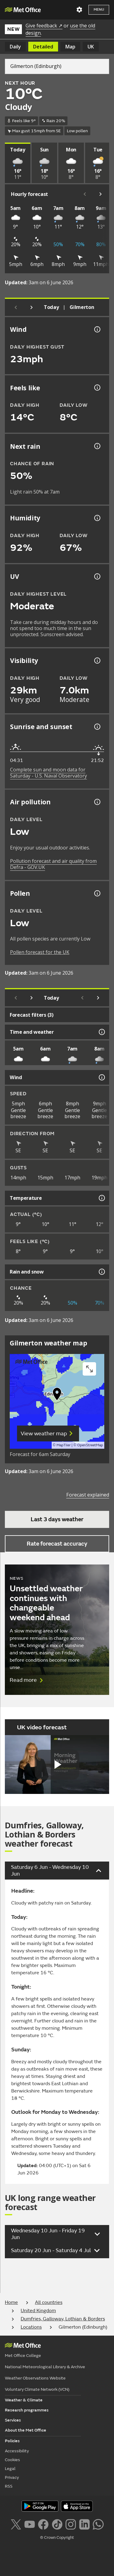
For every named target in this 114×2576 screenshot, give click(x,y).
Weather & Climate (24, 2400)
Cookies (12, 2459)
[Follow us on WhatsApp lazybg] (98, 2524)
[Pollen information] (96, 893)
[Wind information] (101, 1077)
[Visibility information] (96, 660)
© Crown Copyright (57, 2537)
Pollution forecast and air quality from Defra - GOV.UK (53, 864)
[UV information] (96, 576)
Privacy (12, 2477)
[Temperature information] (101, 1198)
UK (91, 46)
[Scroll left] (85, 194)
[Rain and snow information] (101, 1271)
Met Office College (23, 2355)
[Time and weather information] (101, 1032)
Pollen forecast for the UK (39, 952)
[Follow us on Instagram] (70, 2524)
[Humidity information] (96, 518)
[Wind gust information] (96, 329)
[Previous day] (16, 307)
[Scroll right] (101, 194)
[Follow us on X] (15, 2524)
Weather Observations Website (35, 2378)
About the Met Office (25, 2430)
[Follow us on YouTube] (29, 2524)
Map (70, 46)
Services (13, 2420)
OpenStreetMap (90, 1445)
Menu (99, 9)
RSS (8, 2486)
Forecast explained (87, 1494)
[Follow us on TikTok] (57, 2524)
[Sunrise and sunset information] (96, 726)
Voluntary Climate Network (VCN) (37, 2389)
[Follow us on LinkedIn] (84, 2524)
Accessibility (17, 2451)
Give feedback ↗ (44, 25)
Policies (12, 2440)
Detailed (43, 46)
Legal (10, 2468)
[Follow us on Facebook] (43, 2524)
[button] (57, 1395)
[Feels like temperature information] (96, 387)
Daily (15, 46)
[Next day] (32, 307)
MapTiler (64, 1445)
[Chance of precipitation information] (96, 446)
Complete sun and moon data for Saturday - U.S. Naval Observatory (48, 772)
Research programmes (27, 2410)
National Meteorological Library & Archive (45, 2366)
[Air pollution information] (96, 802)
